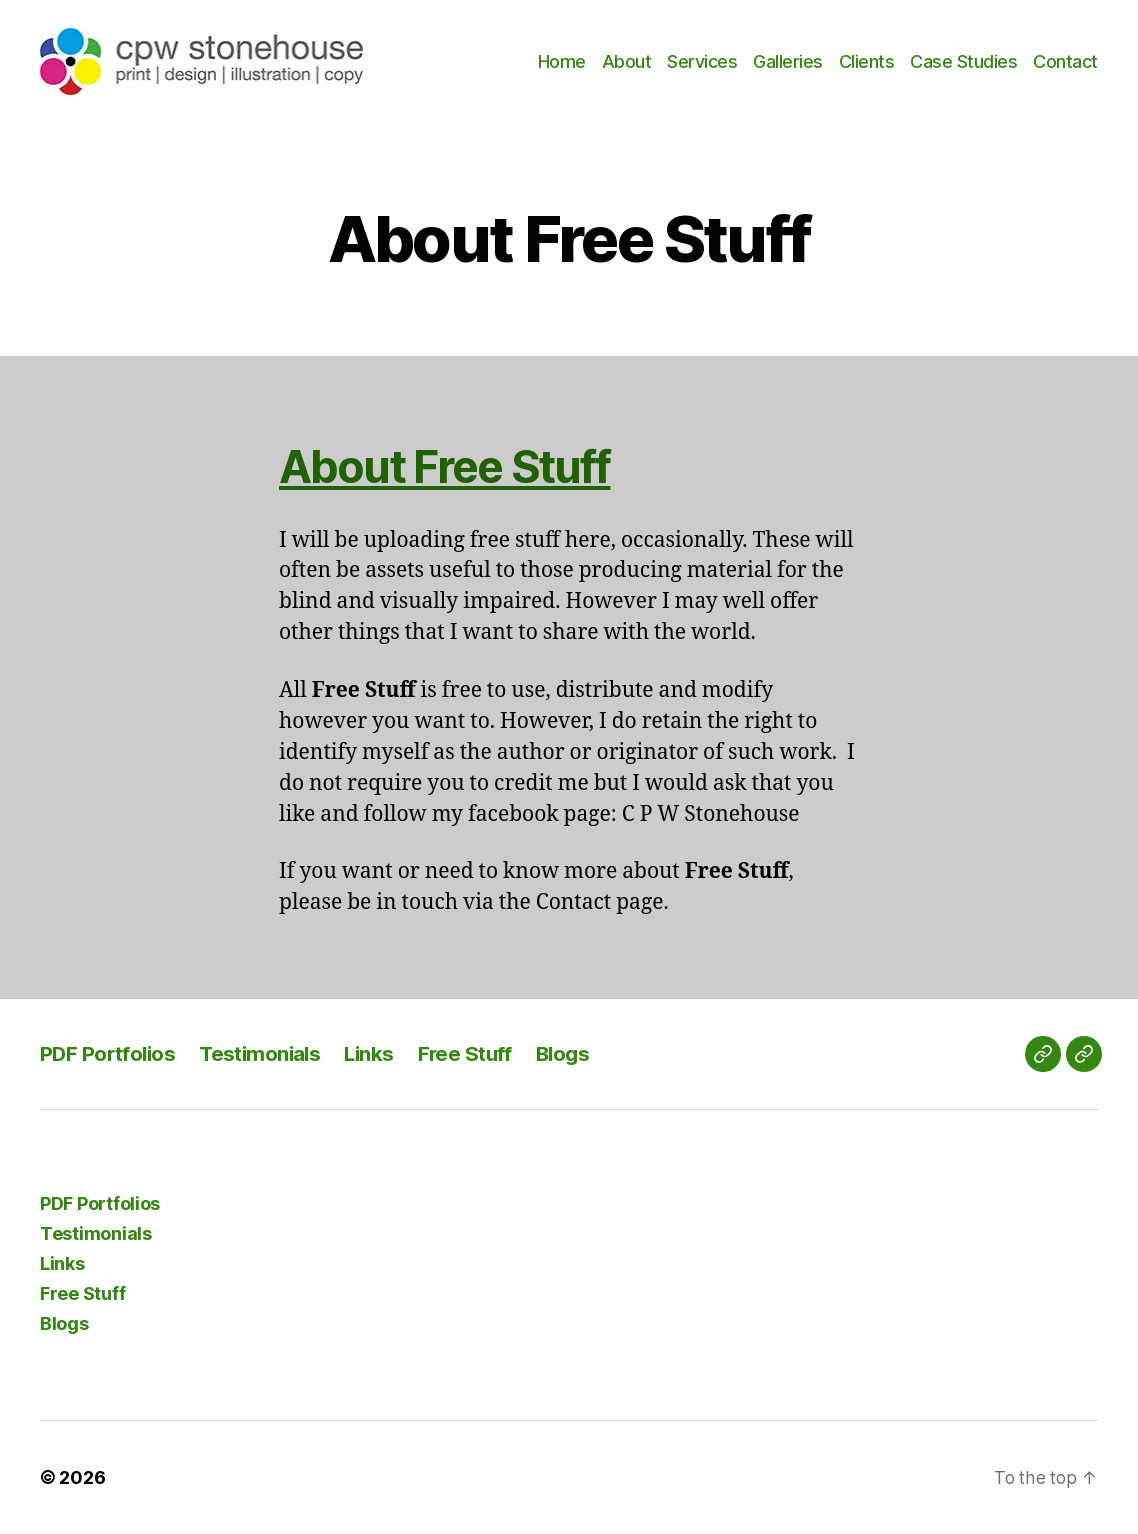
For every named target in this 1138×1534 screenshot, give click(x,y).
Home (562, 61)
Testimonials (265, 1053)
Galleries (788, 61)
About (627, 61)
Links (377, 1053)
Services (702, 61)
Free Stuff (475, 1053)
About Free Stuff (457, 465)
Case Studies (963, 61)
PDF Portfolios (109, 1053)
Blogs (575, 1053)
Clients (867, 61)
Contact (1065, 61)
